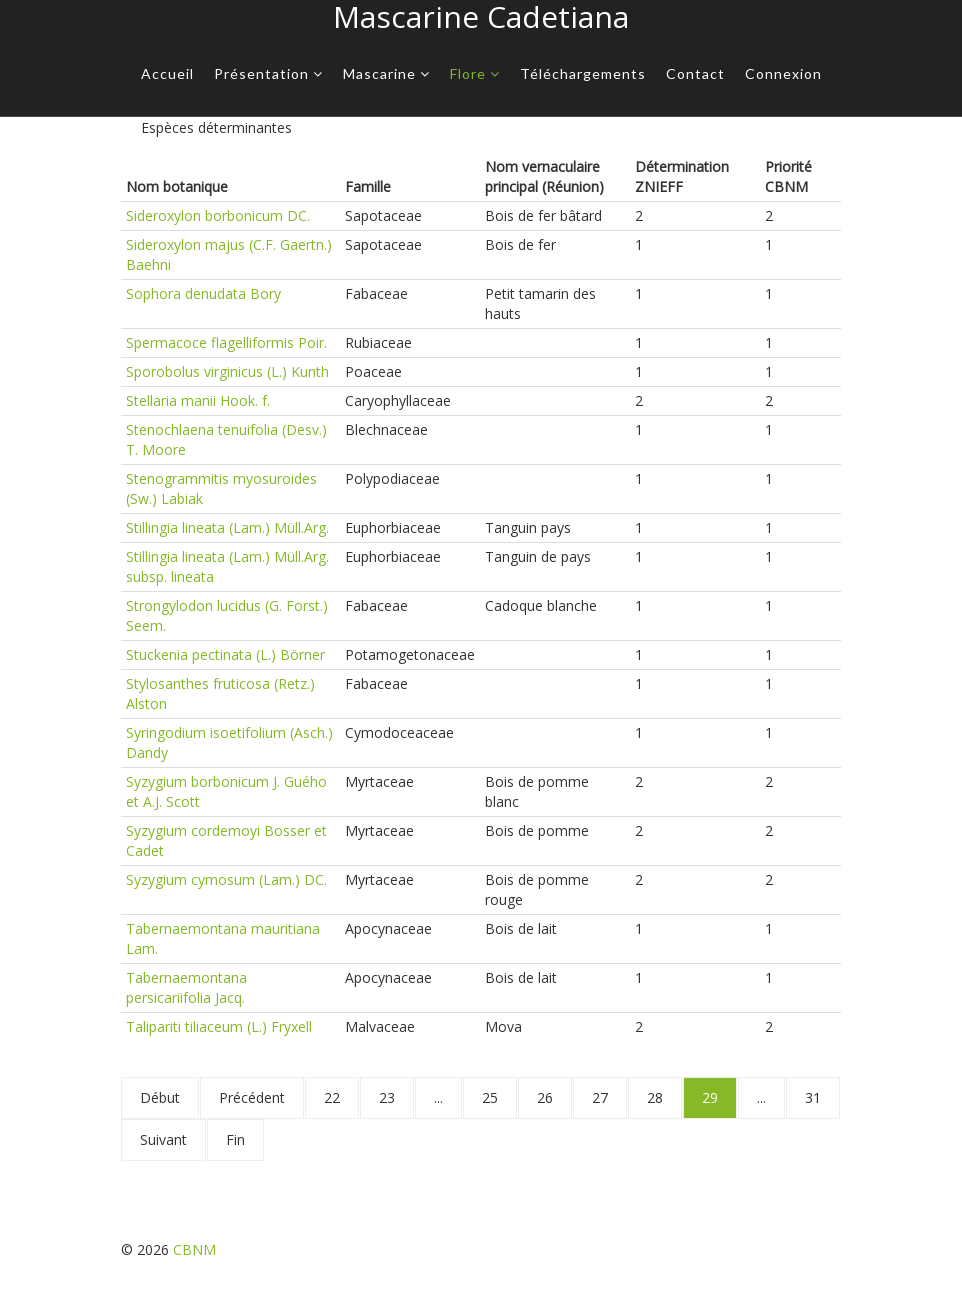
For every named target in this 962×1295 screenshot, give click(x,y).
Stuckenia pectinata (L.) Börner (225, 654)
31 (813, 1097)
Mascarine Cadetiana (481, 16)
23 (387, 1097)
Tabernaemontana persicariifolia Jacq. (186, 987)
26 (545, 1097)
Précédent (252, 1097)
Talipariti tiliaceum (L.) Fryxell (219, 1026)
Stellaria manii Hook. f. (198, 400)
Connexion (783, 73)
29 (710, 1097)
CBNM (194, 1249)
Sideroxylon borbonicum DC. (218, 215)
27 (600, 1097)
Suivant (163, 1139)
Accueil (167, 73)
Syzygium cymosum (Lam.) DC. (226, 879)
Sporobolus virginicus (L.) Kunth (227, 371)
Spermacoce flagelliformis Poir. (226, 342)
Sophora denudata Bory (203, 293)
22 (332, 1097)
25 (490, 1097)
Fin (235, 1139)
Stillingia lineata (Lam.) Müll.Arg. (227, 527)
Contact (695, 73)
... (438, 1097)
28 (655, 1097)
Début (160, 1097)
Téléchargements (583, 73)
